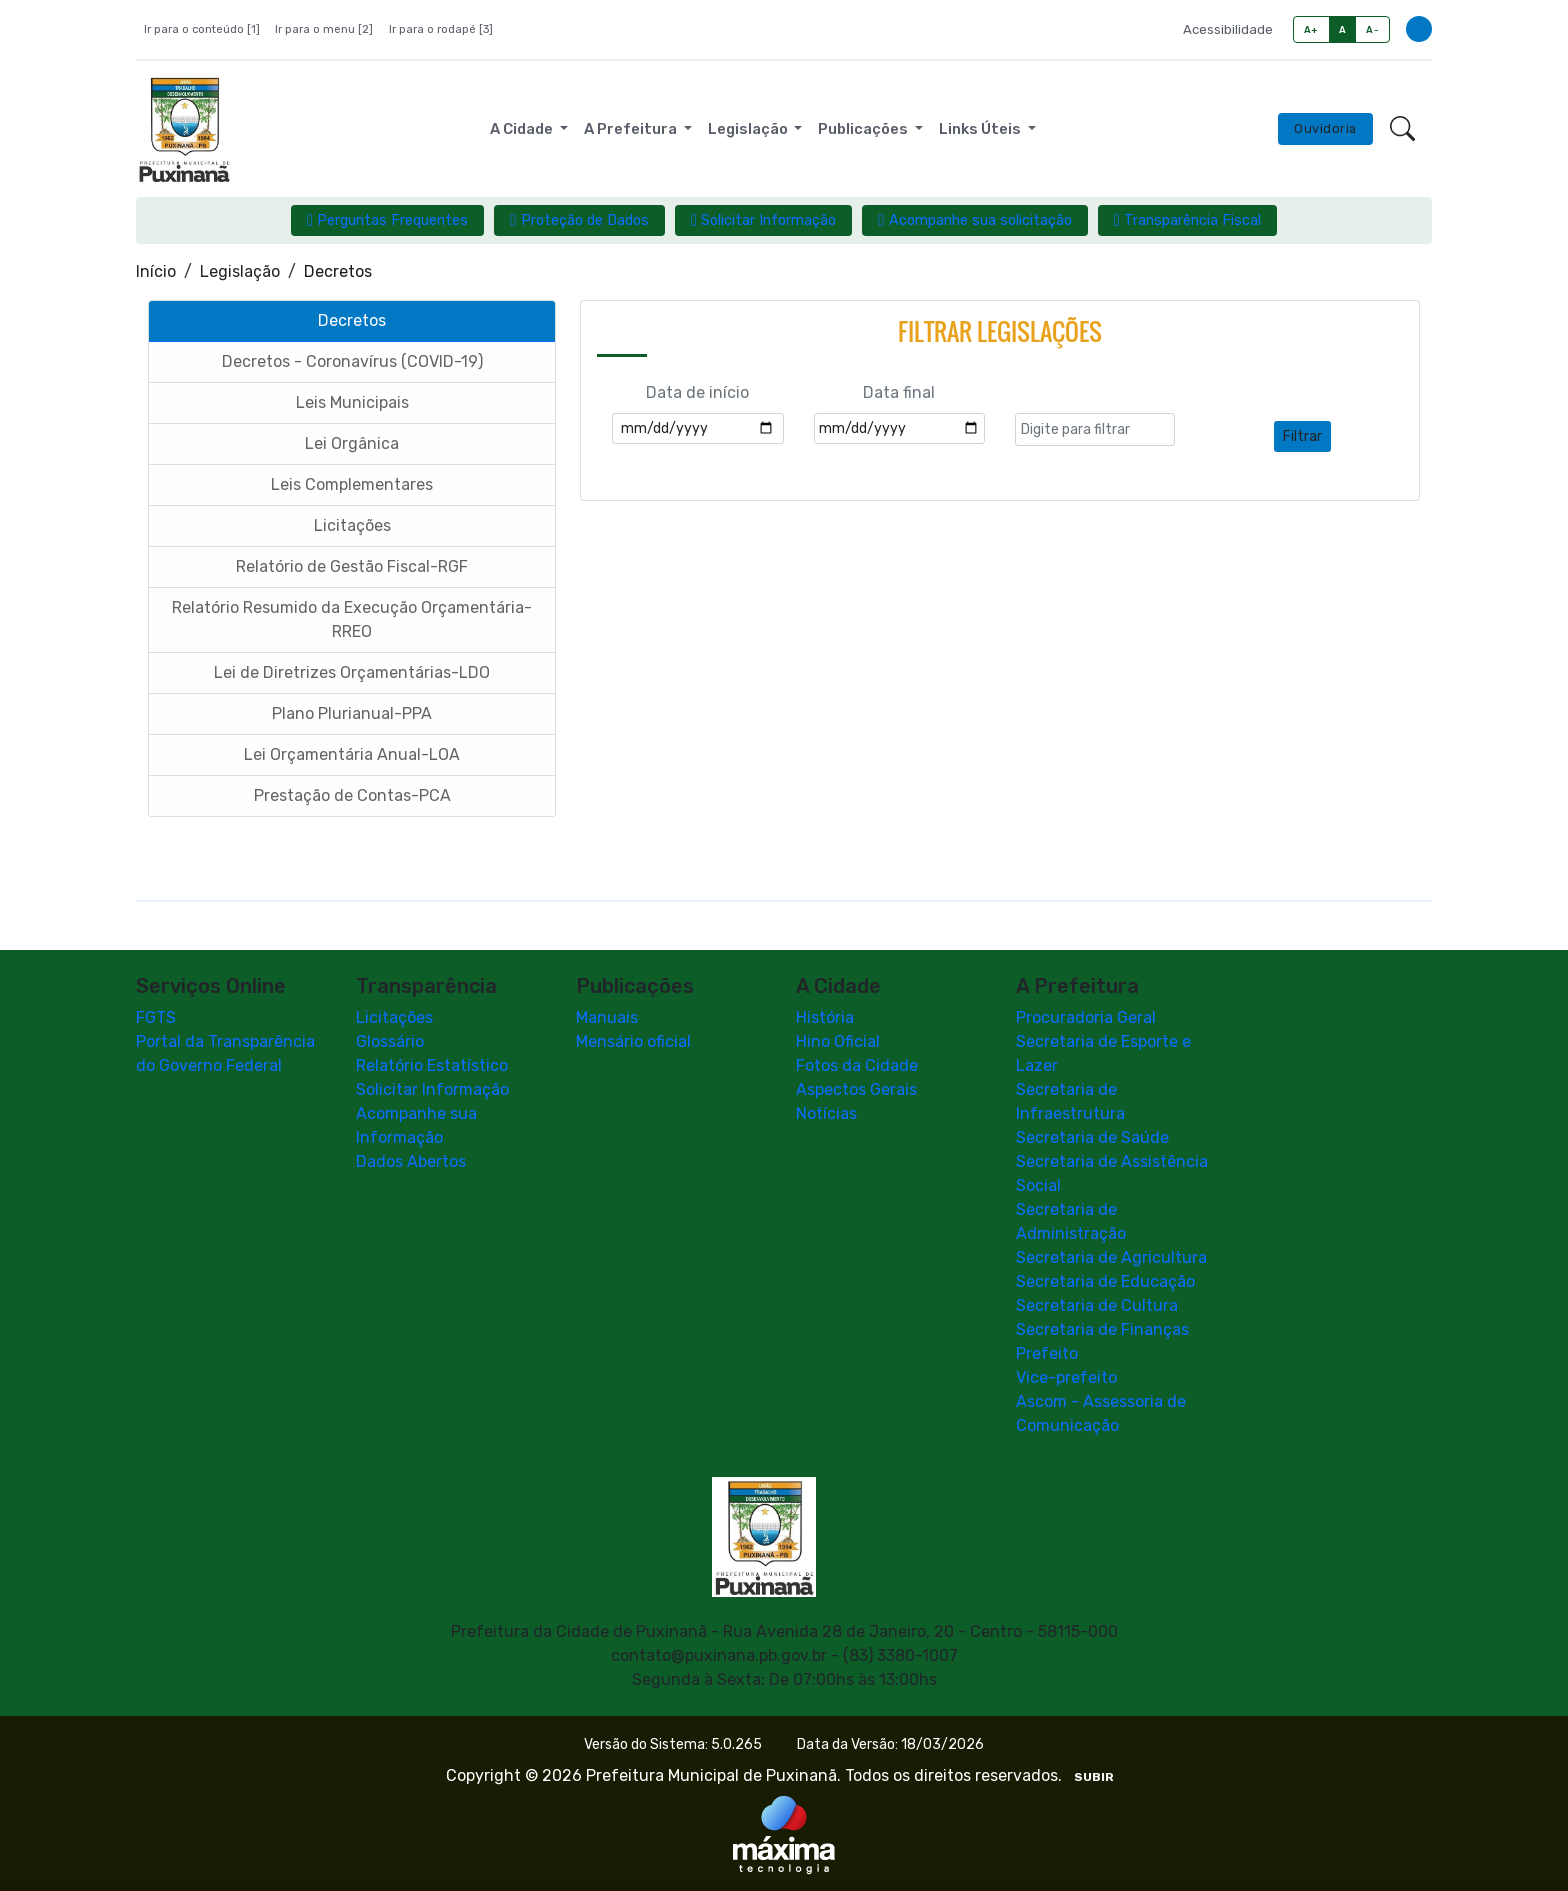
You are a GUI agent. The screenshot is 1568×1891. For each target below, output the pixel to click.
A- (1372, 29)
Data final (899, 392)
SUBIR (1094, 1777)
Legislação (240, 271)
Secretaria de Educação (1105, 1281)
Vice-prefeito (1066, 1377)
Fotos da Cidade (857, 1065)
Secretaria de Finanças (1102, 1329)
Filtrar (1302, 436)
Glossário (390, 1041)
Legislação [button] (749, 129)
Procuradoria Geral (1086, 1017)
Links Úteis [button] (981, 129)
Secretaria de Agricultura (1111, 1257)
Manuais (607, 1017)
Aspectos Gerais (856, 1089)
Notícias (826, 1113)
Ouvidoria (1325, 128)
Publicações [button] (864, 129)
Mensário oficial (633, 1041)
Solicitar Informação (432, 1089)
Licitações (394, 1017)
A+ (1311, 29)
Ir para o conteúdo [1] (202, 29)
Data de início (697, 392)
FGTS (156, 1017)
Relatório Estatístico (432, 1065)
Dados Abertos (411, 1161)
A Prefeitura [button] (632, 129)
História (825, 1017)
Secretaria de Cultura (1097, 1305)
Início (156, 271)
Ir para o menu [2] (324, 29)
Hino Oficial (838, 1041)
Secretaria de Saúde (1092, 1137)
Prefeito (1047, 1353)
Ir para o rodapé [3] (441, 29)
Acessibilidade (1228, 29)
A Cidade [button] (523, 129)
